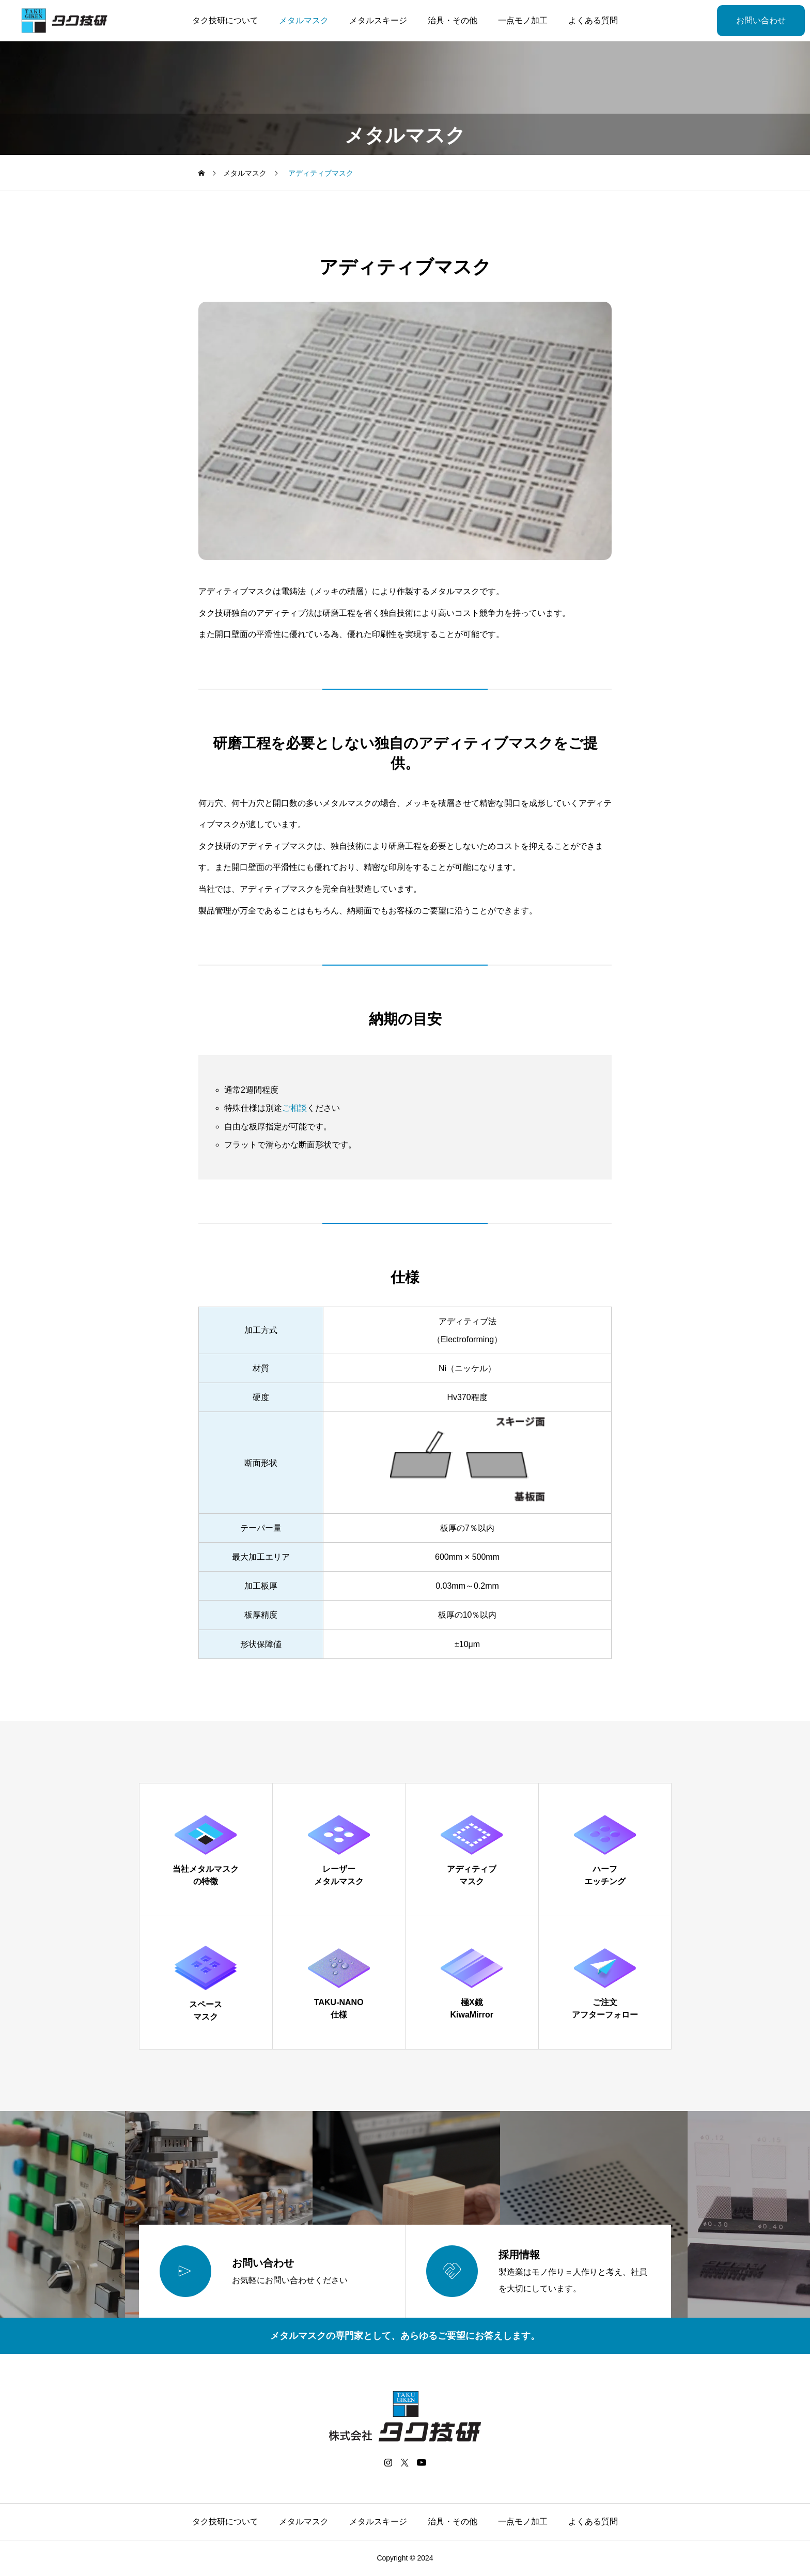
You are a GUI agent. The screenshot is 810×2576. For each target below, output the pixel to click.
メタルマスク (304, 20)
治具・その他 (452, 20)
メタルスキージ (378, 20)
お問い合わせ (761, 20)
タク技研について (225, 20)
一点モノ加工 (523, 20)
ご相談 (294, 1108)
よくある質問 (593, 20)
